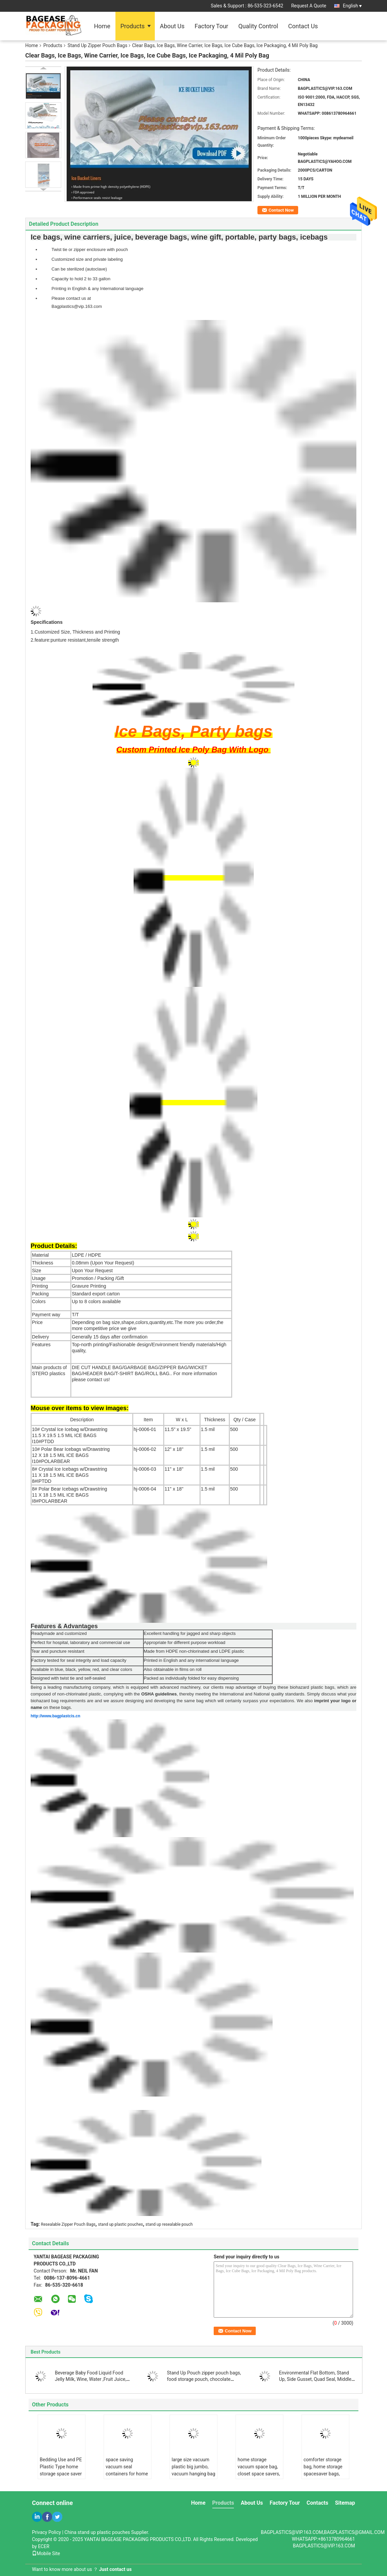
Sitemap (345, 2503)
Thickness (42, 1262)
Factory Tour (211, 26)
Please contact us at (71, 298)
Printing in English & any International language (97, 288)
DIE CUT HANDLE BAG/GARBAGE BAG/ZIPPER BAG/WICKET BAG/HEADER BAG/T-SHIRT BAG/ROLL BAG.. (144, 1373)
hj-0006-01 (145, 1429)
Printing (40, 1286)
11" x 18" (174, 1469)
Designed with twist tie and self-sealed (68, 1678)
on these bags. (57, 1707)
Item (148, 1419)
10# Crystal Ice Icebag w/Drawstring (69, 1429)
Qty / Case (245, 1419)
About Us (172, 26)
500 (234, 1429)
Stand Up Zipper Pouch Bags (98, 45)
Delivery (40, 1336)
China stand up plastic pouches (97, 2532)
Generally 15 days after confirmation (109, 1336)
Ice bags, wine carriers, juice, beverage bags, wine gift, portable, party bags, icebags (179, 237)
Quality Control (258, 26)
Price (37, 1322)
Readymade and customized (59, 1633)
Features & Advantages (64, 1626)
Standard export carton (95, 1293)
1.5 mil (208, 1429)
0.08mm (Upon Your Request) (103, 1262)
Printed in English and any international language (191, 1660)
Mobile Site (46, 2553)
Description (82, 1419)
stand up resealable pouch (168, 2224)
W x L (182, 1419)
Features (41, 1344)
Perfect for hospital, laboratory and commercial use (80, 1642)
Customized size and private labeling (87, 259)
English (352, 5)
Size (36, 1270)
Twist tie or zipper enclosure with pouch (89, 249)
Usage (38, 1278)
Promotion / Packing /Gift (98, 1278)
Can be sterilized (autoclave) (79, 269)
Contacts (317, 2503)
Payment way (46, 1314)
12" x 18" (174, 1449)
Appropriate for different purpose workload (184, 1642)
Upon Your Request (92, 1270)
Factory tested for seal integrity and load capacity (79, 1660)
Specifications (47, 622)
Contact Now (281, 210)
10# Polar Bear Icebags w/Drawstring (71, 1449)
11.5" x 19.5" (178, 1429)
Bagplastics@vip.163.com (76, 306)
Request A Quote (308, 5)
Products (132, 26)
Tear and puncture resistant (57, 1651)
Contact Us (303, 26)
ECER (43, 2546)
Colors (38, 1301)
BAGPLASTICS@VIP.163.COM (324, 2545)
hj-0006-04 (145, 1489)
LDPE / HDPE (86, 1255)
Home (102, 26)
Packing (40, 1293)
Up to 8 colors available (96, 1301)
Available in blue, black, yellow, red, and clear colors (81, 1669)
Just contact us (115, 2569)
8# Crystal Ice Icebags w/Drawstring (69, 1469)
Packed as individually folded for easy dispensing (191, 1678)
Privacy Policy (46, 2532)
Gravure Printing (89, 1286)
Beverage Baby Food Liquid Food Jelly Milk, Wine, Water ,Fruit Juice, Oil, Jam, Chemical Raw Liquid (90, 2379)
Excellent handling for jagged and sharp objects (190, 1633)
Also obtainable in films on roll (173, 1669)
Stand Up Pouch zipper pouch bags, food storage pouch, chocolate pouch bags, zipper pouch (204, 2379)
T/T (75, 1314)
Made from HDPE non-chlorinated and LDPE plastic (194, 1651)
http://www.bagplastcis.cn (55, 1716)
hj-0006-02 (145, 1449)
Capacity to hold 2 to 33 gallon (80, 278)
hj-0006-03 (145, 1469)
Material (40, 1255)
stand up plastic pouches (120, 2224)
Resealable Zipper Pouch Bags (68, 2224)
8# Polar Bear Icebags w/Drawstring (69, 1489)
